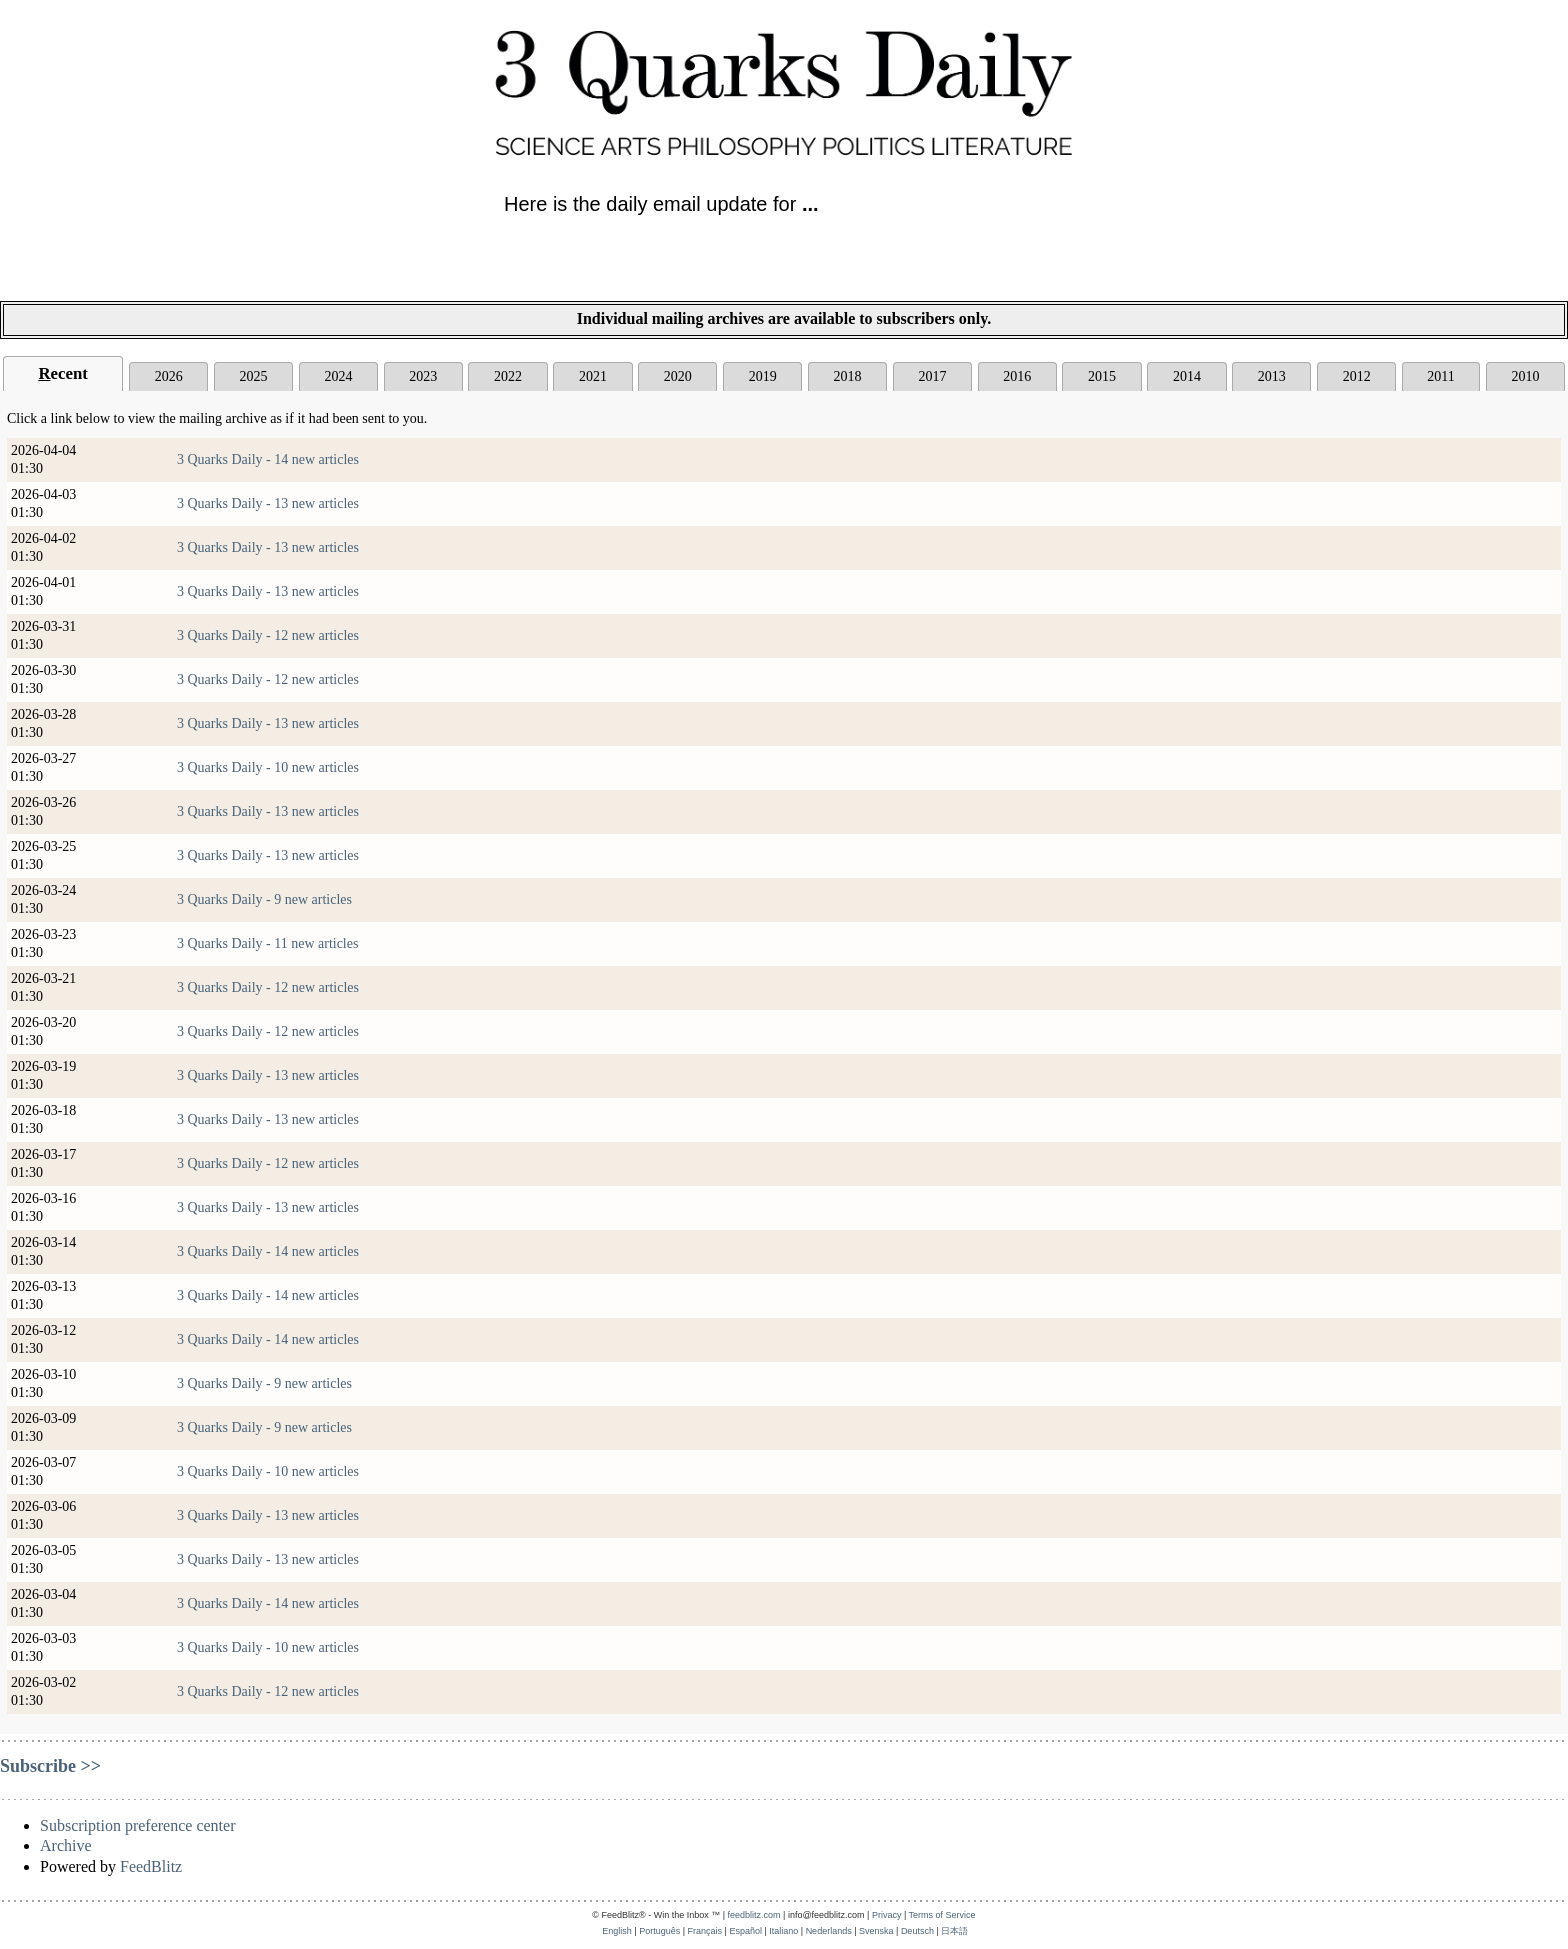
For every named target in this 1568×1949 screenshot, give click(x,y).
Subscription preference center (137, 1825)
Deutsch (917, 1931)
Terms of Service (942, 1915)
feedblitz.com (754, 1915)
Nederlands (829, 1931)
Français (705, 1931)
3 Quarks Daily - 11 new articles (267, 943)
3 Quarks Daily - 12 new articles (268, 635)
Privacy (887, 1915)
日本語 (954, 1931)
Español (745, 1931)
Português (659, 1931)
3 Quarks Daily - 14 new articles (268, 459)
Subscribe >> (50, 1766)
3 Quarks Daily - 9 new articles (264, 899)
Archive (66, 1845)
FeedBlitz (151, 1866)
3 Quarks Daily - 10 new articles (268, 767)
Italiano (783, 1931)
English (617, 1931)
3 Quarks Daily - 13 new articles (268, 503)
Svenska (876, 1931)
